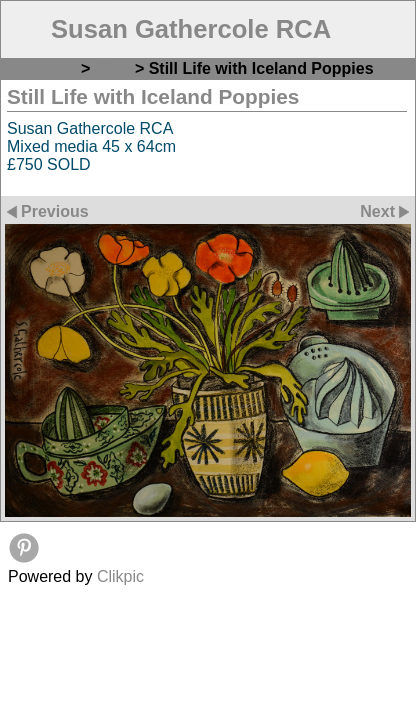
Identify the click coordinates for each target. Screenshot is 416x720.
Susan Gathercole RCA (191, 29)
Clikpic (120, 576)
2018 (113, 68)
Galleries (43, 68)
